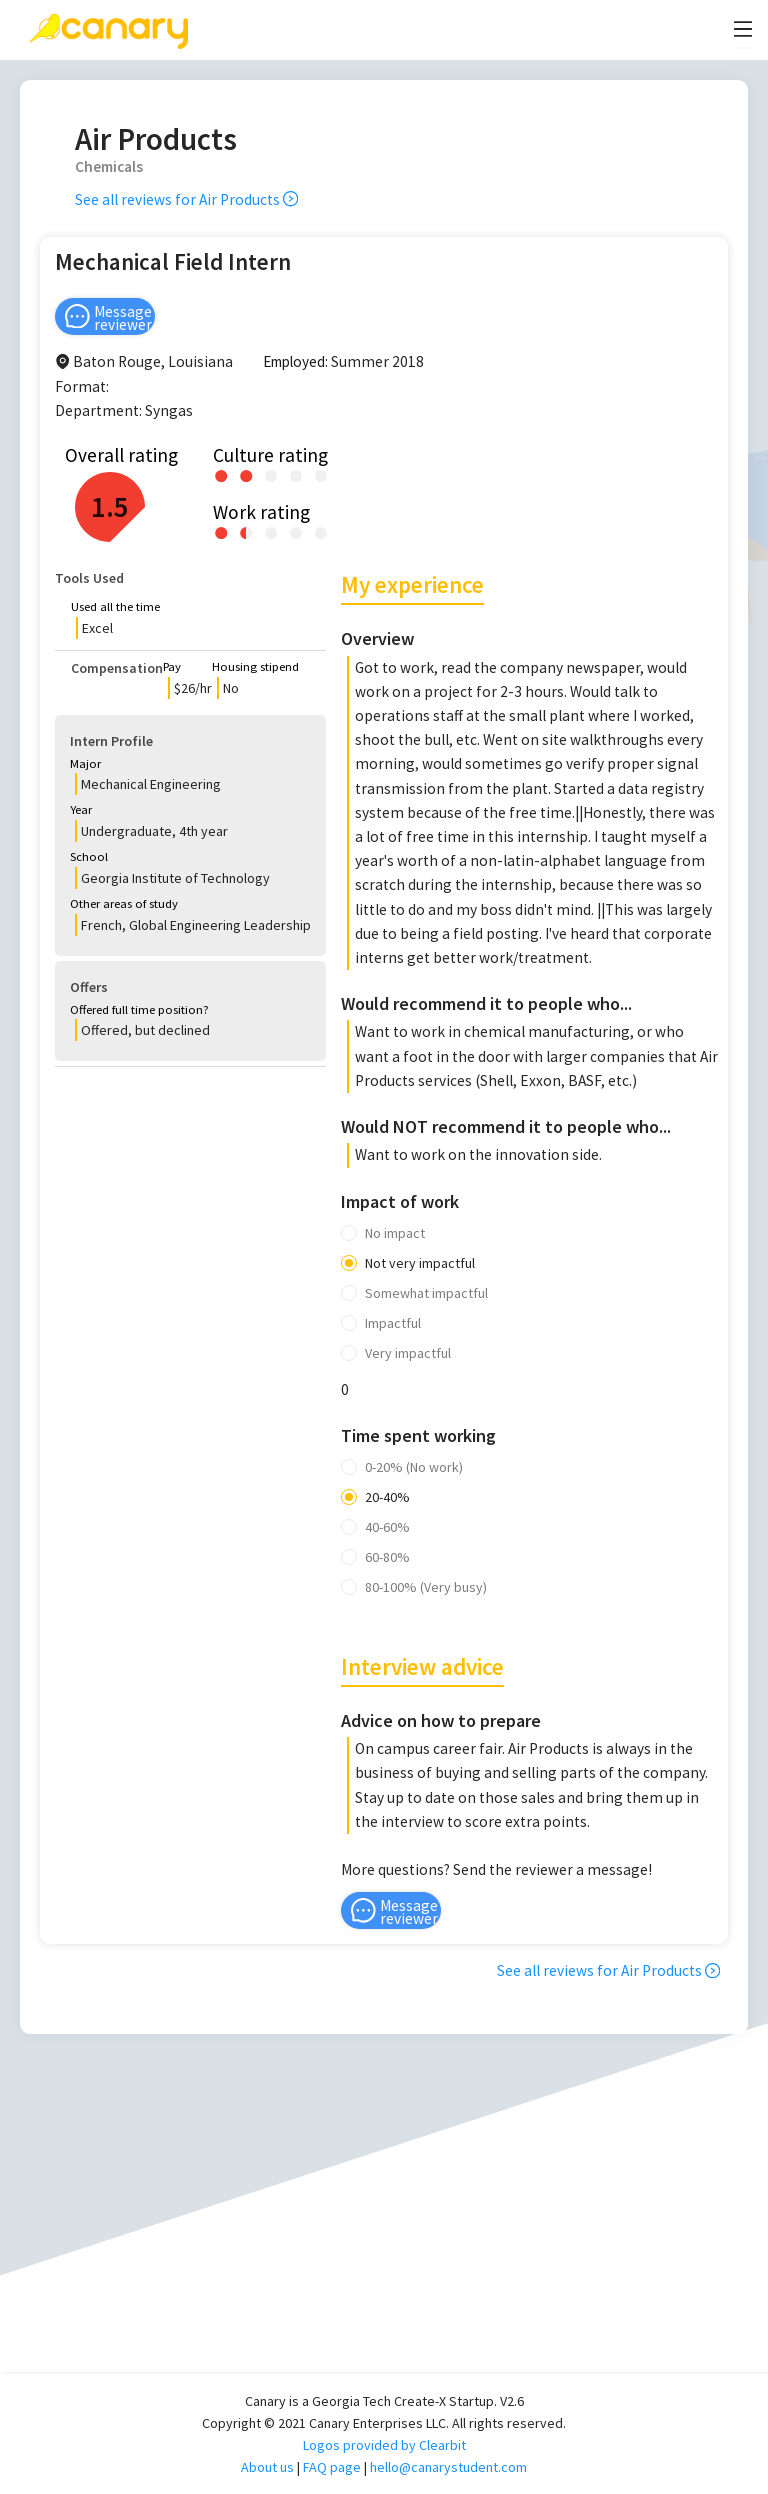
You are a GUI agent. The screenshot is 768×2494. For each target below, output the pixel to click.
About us (267, 2467)
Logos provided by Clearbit (384, 2445)
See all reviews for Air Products (186, 199)
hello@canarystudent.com (448, 2467)
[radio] (221, 474)
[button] (190, 620)
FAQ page (332, 2467)
